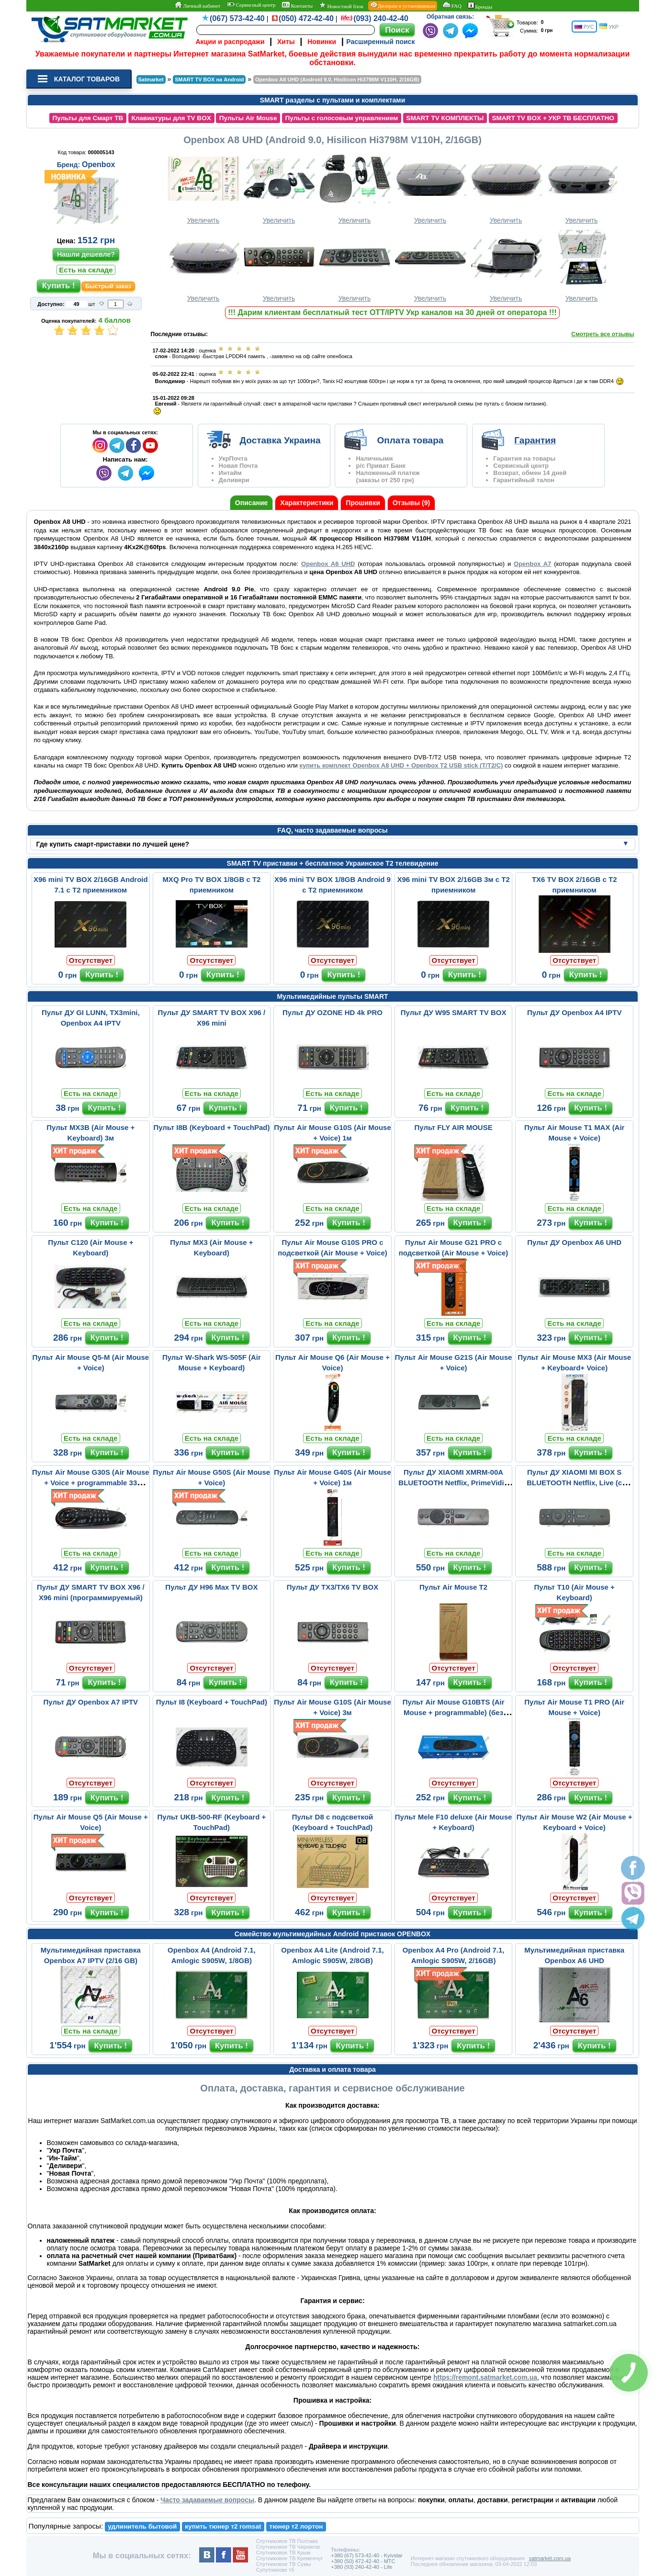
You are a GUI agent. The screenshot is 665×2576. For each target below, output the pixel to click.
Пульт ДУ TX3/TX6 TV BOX (332, 1587)
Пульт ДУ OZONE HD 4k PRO (332, 1012)
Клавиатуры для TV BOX (171, 118)
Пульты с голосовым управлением (341, 118)
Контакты (297, 5)
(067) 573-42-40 (237, 18)
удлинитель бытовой (142, 2526)
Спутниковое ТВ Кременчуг (289, 2558)
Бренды (480, 6)
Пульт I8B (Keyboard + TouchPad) (211, 1127)
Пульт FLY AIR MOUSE (454, 1127)
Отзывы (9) (411, 503)
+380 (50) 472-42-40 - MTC (363, 2561)
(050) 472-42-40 (306, 18)
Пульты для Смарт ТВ (87, 118)
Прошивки (363, 503)
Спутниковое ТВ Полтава (287, 2541)
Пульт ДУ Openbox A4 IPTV (574, 1012)
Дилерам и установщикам (403, 5)
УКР (609, 26)
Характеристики (306, 503)
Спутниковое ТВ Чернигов (288, 2547)
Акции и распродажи (230, 41)
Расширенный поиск (380, 41)
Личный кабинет (197, 5)
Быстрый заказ (108, 286)
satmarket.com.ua (550, 2558)
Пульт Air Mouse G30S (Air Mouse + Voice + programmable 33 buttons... (90, 1482)
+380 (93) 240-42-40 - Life (361, 2567)
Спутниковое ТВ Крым (283, 2552)
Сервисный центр (251, 5)
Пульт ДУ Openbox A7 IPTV (91, 1702)
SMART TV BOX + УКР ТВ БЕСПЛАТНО (553, 118)
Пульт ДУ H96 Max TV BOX (211, 1587)
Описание (251, 503)
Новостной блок (341, 5)
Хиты (286, 41)
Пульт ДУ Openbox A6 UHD (574, 1242)
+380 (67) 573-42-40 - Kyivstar (367, 2555)
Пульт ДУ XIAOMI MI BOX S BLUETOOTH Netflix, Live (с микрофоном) (574, 1482)
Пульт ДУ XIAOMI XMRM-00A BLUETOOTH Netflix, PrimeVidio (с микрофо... (453, 1482)
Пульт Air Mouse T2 (453, 1587)
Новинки (321, 41)
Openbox (98, 164)
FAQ (452, 5)
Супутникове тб (275, 2570)
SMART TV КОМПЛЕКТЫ (445, 118)
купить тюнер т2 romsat (223, 2526)
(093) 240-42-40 (380, 18)
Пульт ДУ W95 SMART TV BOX (454, 1012)
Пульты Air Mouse (248, 118)
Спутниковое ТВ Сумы (283, 2564)
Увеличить (203, 187)
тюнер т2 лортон (296, 2526)
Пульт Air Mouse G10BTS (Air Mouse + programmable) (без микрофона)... (454, 1712)
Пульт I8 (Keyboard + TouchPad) (211, 1702)
